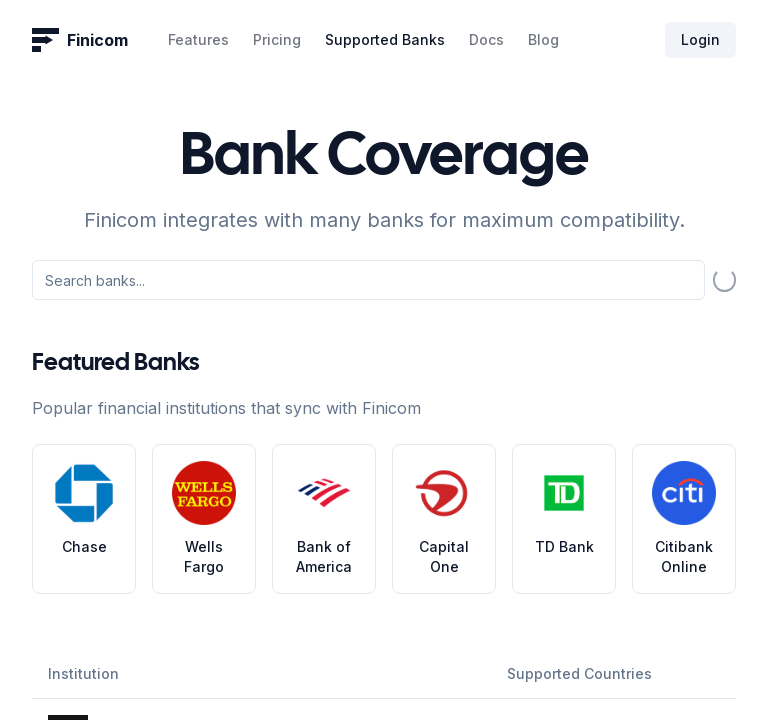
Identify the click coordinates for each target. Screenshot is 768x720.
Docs (486, 39)
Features (198, 39)
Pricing (277, 39)
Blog (543, 39)
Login (700, 39)
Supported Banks (385, 39)
